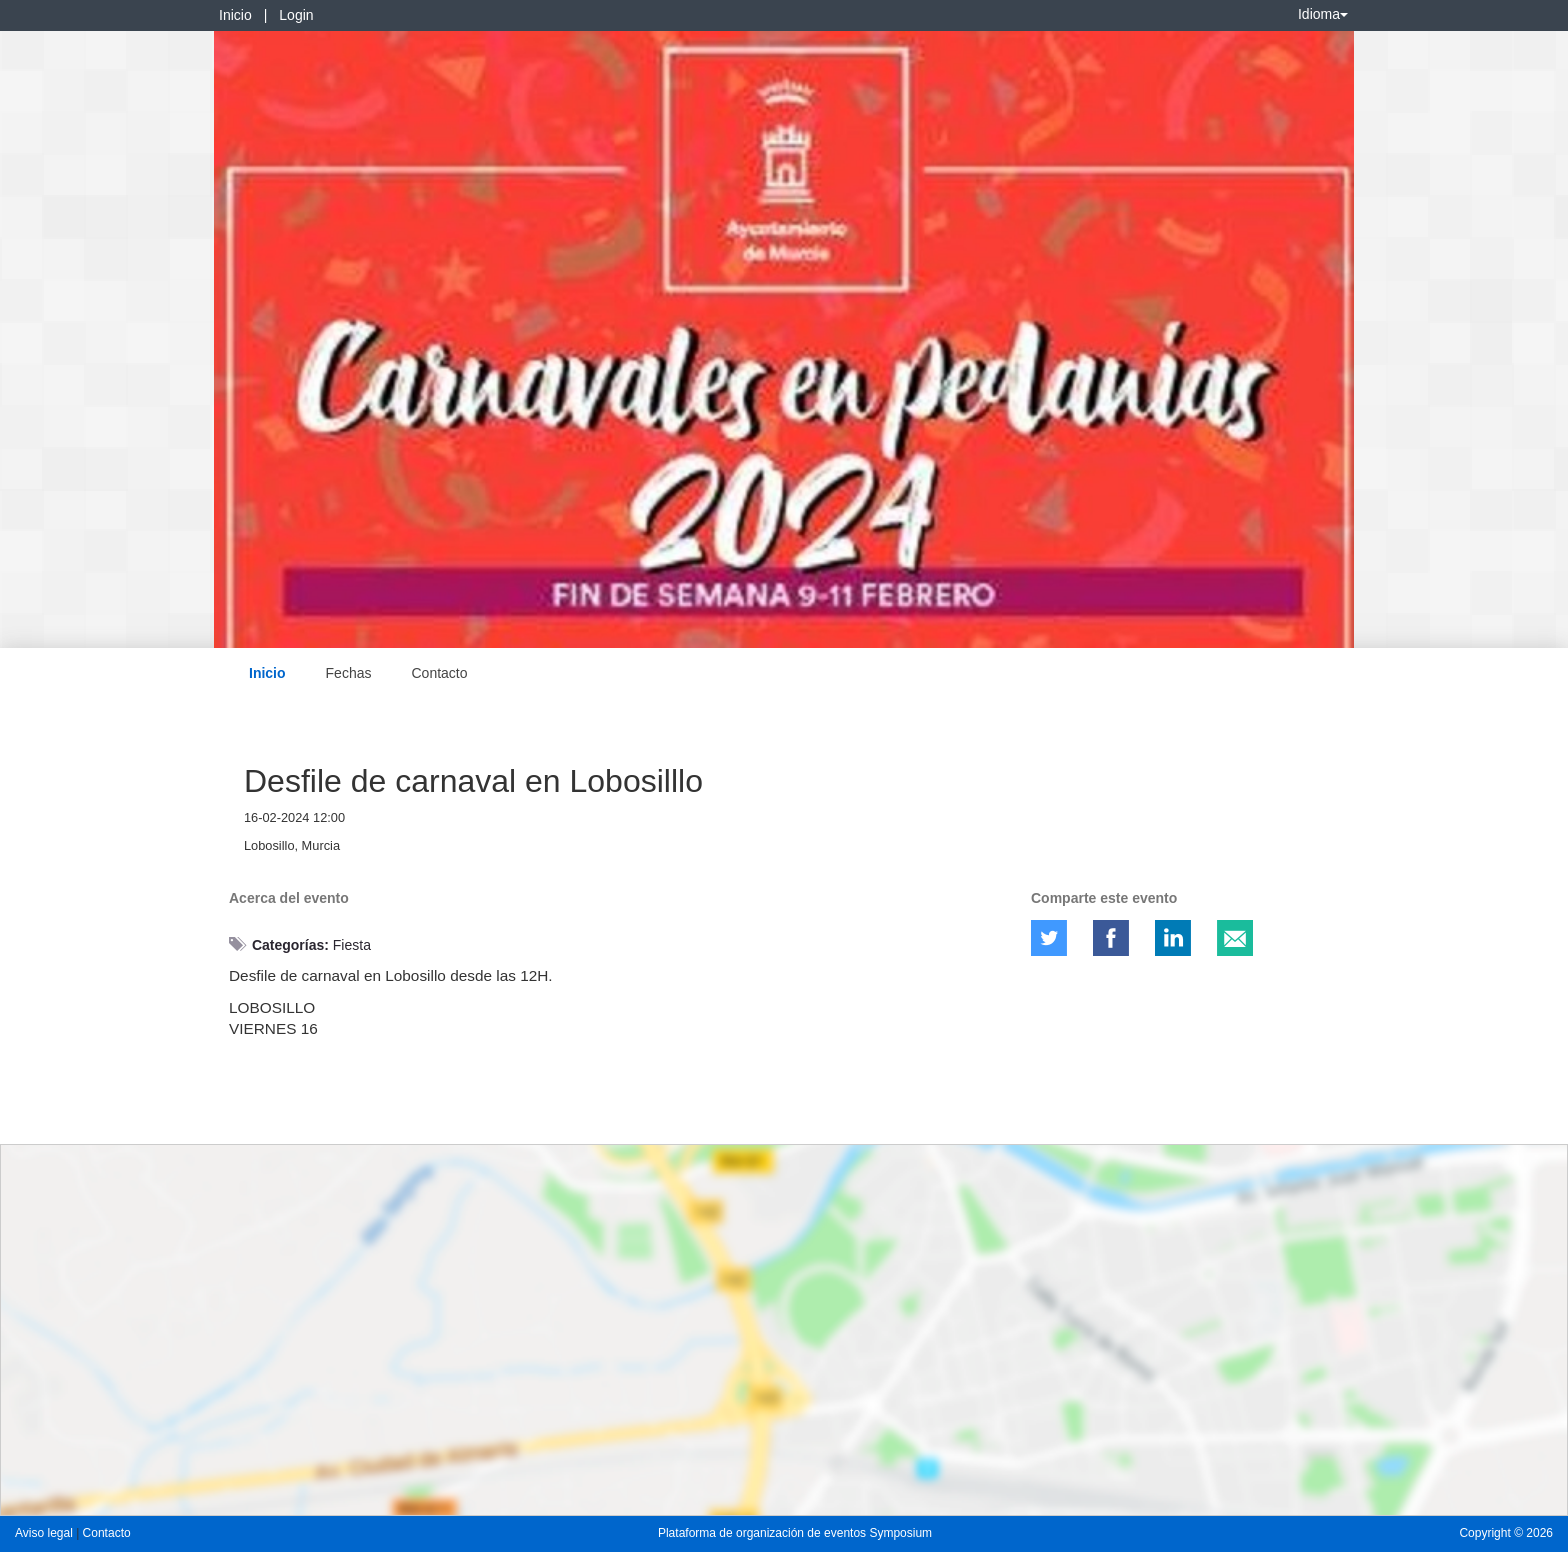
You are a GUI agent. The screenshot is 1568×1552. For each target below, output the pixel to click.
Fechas (349, 673)
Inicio (235, 15)
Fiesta (352, 945)
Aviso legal (45, 1533)
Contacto (439, 673)
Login (296, 15)
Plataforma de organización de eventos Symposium (795, 1533)
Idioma (1323, 14)
